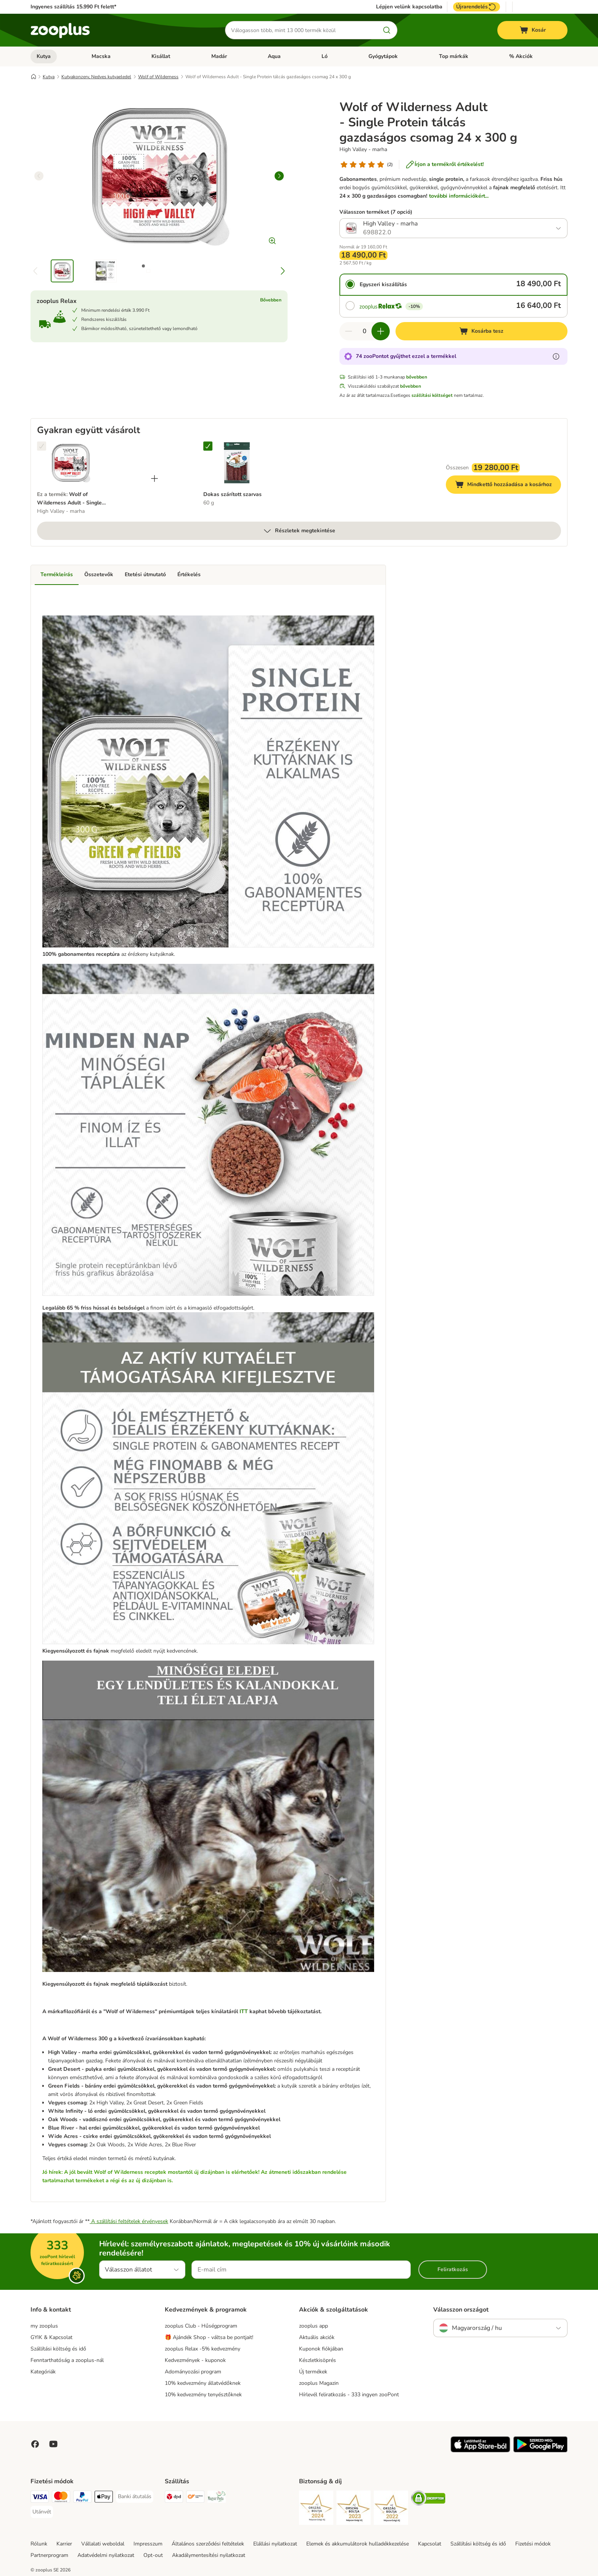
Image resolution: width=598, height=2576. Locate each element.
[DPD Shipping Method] (174, 2498)
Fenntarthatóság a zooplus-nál (67, 2360)
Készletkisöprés (317, 2360)
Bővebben (270, 300)
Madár (219, 56)
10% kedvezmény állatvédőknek (203, 2383)
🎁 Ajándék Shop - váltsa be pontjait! (209, 2337)
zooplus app (313, 2326)
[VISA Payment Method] (40, 2498)
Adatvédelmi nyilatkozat (105, 2555)
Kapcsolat (429, 2543)
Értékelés (189, 574)
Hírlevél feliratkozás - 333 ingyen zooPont (349, 2394)
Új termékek (313, 2371)
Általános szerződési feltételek (208, 2543)
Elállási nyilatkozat (275, 2543)
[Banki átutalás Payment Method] (134, 2496)
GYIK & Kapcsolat (51, 2337)
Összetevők (98, 574)
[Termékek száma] (364, 331)
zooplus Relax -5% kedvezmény (202, 2348)
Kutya (44, 56)
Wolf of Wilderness (158, 77)
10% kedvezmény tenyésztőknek (203, 2394)
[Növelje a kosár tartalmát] (380, 331)
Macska (101, 56)
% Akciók (521, 56)
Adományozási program (193, 2371)
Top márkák (453, 56)
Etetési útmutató (145, 574)
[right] (279, 175)
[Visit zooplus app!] (480, 2450)
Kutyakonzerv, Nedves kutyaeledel (96, 77)
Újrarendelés (476, 6)
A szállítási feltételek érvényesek (129, 2221)
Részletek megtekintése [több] (299, 530)
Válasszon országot (461, 2309)
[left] (38, 175)
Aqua (274, 56)
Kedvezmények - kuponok (195, 2360)
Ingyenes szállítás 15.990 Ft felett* (73, 6)
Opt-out (153, 2555)
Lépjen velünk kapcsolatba (409, 6)
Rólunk (39, 2543)
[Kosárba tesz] (481, 331)
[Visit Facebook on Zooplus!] (35, 2444)
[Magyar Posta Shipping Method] (216, 2498)
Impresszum (147, 2543)
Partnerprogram (49, 2555)
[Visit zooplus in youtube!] (53, 2444)
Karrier (64, 2543)
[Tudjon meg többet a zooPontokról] (556, 356)
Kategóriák (43, 2371)
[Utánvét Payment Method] (41, 2512)
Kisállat (160, 56)
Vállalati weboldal (102, 2543)
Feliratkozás (452, 2269)
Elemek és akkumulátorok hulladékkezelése (357, 2543)
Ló (325, 56)
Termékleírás (56, 574)
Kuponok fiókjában (321, 2348)
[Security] (316, 2509)
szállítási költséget (432, 395)
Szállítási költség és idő (58, 2348)
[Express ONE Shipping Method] (195, 2498)
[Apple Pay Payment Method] (104, 2498)
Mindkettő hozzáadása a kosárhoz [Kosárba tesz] (508, 485)
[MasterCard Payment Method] (61, 2498)
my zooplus (44, 2326)
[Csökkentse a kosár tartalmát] (348, 331)
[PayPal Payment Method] (82, 2498)
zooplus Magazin (319, 2383)
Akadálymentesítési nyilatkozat (208, 2555)
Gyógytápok (383, 56)
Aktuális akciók (316, 2337)
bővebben (416, 377)
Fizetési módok (533, 2543)
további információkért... (459, 196)
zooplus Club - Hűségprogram (201, 2326)
